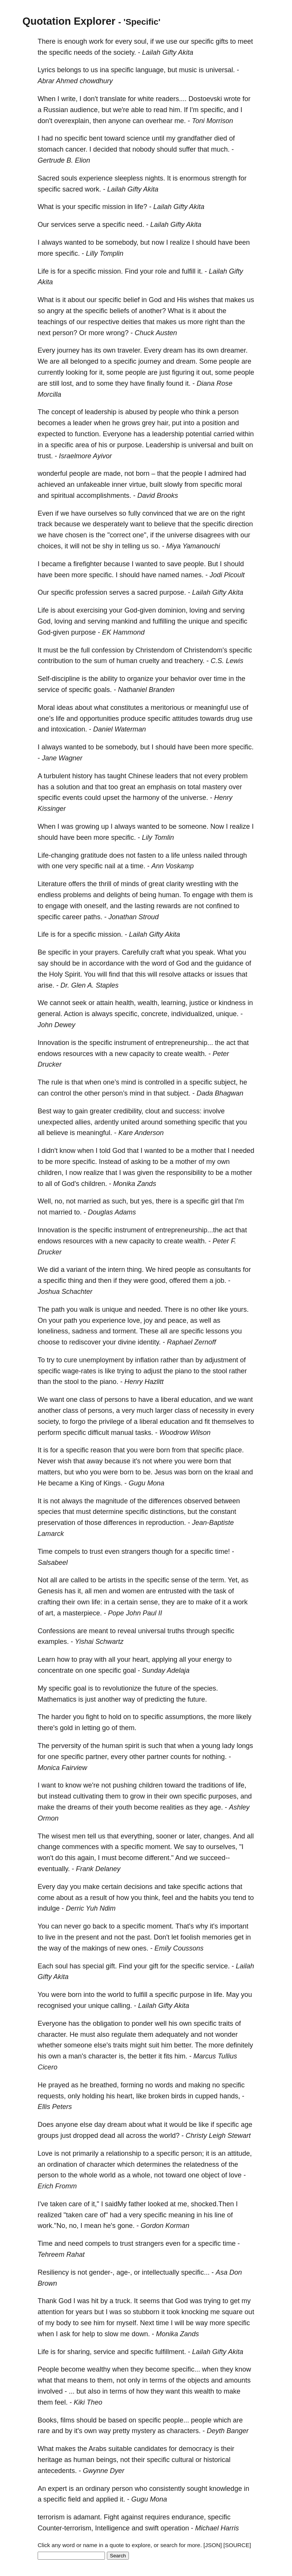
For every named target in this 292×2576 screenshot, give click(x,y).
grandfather (194, 138)
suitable (120, 2449)
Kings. (112, 1483)
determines (153, 2164)
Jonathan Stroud (133, 917)
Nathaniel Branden (146, 689)
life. (219, 1994)
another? (152, 311)
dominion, (172, 610)
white (146, 99)
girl (215, 1201)
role (161, 271)
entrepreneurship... (184, 1043)
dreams (79, 1807)
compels (67, 1551)
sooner (166, 1836)
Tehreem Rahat (61, 2254)
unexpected (55, 1122)
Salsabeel (53, 1562)
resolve (170, 974)
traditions (212, 1785)
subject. (178, 1093)
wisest (60, 1836)
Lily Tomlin (158, 837)
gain (81, 1111)
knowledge (225, 2488)
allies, (83, 1122)
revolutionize (122, 1688)
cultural (182, 2460)
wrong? (117, 333)
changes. (217, 1836)
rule (57, 1082)
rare (44, 2431)
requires (157, 2517)
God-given (140, 610)
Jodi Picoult (226, 575)
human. (169, 895)
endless (49, 895)
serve (86, 224)
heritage (50, 2460)
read (160, 110)
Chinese (140, 776)
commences (80, 1847)
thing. (135, 1269)
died (220, 138)
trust (96, 1551)
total (193, 787)
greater (100, 1111)
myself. (127, 2323)
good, (158, 1280)
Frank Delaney (98, 1869)
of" (104, 2215)
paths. (93, 917)
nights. (155, 178)
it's (136, 1461)
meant (98, 1631)
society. (124, 52)
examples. (53, 1641)
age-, (124, 2272)
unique (199, 621)
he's (109, 2225)
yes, (147, 1201)
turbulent (57, 776)
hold (114, 1717)
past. (144, 1937)
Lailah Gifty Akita (167, 52)
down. (141, 2334)
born (142, 473)
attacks (194, 974)
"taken (73, 2215)
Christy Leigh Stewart (218, 2135)
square (232, 2312)
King (87, 1483)
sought (197, 2488)
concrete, (155, 1014)
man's (77, 2056)
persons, (101, 1410)
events (72, 797)
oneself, (96, 906)
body (63, 2323)
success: (188, 1111)
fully (134, 513)
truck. (123, 2301)
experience (96, 178)
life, (241, 1785)
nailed (212, 855)
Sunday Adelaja (165, 1670)
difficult (98, 1432)
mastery (214, 787)
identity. (149, 1342)
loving (198, 610)
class (87, 1399)
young (211, 1746)
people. (194, 564)
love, (134, 1320)
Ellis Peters (55, 2107)
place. (234, 1450)
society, (49, 1421)
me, (183, 2204)
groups (48, 2135)
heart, (141, 1659)
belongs (69, 70)
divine (127, 1342)
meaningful (211, 707)
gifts (222, 41)
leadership (100, 412)
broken (158, 2096)
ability (108, 678)
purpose (83, 632)
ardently (106, 1122)
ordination (62, 2164)
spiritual (63, 495)
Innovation (53, 1043)
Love (45, 2153)
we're (121, 110)
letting (91, 1728)
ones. (140, 1948)
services (63, 224)
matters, (50, 1472)
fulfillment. (170, 2352)
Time (45, 1551)
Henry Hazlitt (143, 1381)
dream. (186, 361)
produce (133, 718)
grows (131, 423)
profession (91, 592)
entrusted (172, 1591)
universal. (220, 70)
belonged (84, 361)
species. (205, 1688)
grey (148, 423)
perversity (66, 1746)
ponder (142, 2023)
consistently (167, 2488)
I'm (194, 110)
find (114, 974)
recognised (54, 2005)
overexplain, (72, 121)
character (103, 2056)
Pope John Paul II (135, 1613)
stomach (50, 149)
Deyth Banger (228, 2431)
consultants (223, 1269)
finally (155, 383)
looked (158, 2204)
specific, (212, 110)
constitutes (126, 707)
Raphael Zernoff (191, 1342)
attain (105, 1003)
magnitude (112, 1501)
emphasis (161, 787)
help (88, 2334)
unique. (227, 1014)
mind (128, 1082)
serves (119, 592)
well (205, 1320)
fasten (146, 855)
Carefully (135, 952)
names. (192, 575)
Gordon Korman (165, 2225)
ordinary (97, 2488)
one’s (46, 718)
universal (202, 445)
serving (233, 610)
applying (164, 1659)
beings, (107, 2460)
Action (73, 1014)
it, (102, 372)
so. (155, 546)
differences (165, 1501)
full (85, 650)
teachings (52, 322)
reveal (126, 1631)
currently (51, 372)
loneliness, (54, 1331)
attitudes (185, 718)
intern (116, 1269)
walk (86, 1309)
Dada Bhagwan (220, 1093)
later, (194, 1836)
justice (199, 1003)
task (220, 1591)
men (100, 1591)
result (98, 1898)
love (235, 2175)
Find (131, 271)
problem (235, 776)
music (188, 70)
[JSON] (212, 2545)
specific (202, 41)
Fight (111, 2517)
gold (66, 1728)
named (168, 575)
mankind (124, 621)
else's (102, 2045)
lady (228, 1746)
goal (129, 1670)
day (62, 1886)
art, (50, 1613)
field (74, 2499)
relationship (123, 2153)
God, (45, 621)
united (130, 1122)
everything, (137, 1836)
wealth (204, 2391)
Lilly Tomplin (104, 253)
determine (108, 1511)
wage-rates (79, 1371)
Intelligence (112, 2528)
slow (111, 2334)
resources (78, 1054)
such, (120, 1201)
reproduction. (166, 1522)
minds (130, 884)
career (72, 917)
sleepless (128, 178)
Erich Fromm (57, 2186)
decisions (138, 1886)
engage (203, 895)
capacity (141, 1054)
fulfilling (163, 621)
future (163, 1688)
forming (132, 2085)
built (237, 445)
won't (45, 1858)
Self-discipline (59, 678)
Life (43, 271)
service (48, 689)
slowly (173, 484)
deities (131, 322)
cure (70, 1360)
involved (50, 2391)
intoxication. (69, 729)
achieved (51, 484)
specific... (195, 2272)
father (137, 2204)
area (82, 445)
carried (223, 434)
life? (141, 207)
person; (192, 2153)
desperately (110, 524)
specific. (67, 253)
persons (117, 1399)
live (50, 1937)
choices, (50, 546)
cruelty (149, 661)
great (127, 787)
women (133, 1591)
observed (198, 1501)
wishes (199, 300)
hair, (163, 423)
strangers (135, 1551)
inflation (147, 1360)
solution (68, 787)
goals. (103, 689)
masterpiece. (82, 1613)
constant (223, 1511)
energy (213, 1659)
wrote (232, 99)
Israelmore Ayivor (85, 456)
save (174, 564)
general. (50, 1014)
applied (107, 2499)
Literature (52, 884)
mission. (110, 271)
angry (55, 311)
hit (94, 2301)
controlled (160, 1082)
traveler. (129, 350)
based (117, 2420)
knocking (194, 2312)
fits (168, 2056)
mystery (144, 2431)
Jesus (163, 1472)
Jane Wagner (62, 758)
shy (107, 546)
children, (50, 1172)
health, (125, 1003)
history (82, 776)
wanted (75, 242)
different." (159, 1858)
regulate (123, 2034)
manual (122, 1432)
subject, (226, 1082)
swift (152, 2528)
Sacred (48, 178)
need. (135, 224)
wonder (226, 2034)
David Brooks (157, 495)
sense (180, 1580)
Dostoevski (205, 99)
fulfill (188, 271)
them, (105, 2380)
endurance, (188, 2517)
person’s (115, 1093)
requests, (52, 2096)
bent (95, 138)
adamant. (87, 2517)
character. (53, 2034)
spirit (132, 1746)
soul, (141, 41)
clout (152, 1111)
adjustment (221, 1360)
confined (219, 906)
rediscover (85, 1342)
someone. (193, 826)
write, (69, 99)
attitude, (239, 2153)
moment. (158, 1847)
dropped (85, 2135)
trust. (45, 456)
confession (108, 650)
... (72, 2391)
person (227, 412)
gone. (126, 2225)
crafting (49, 1602)
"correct (118, 535)
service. (218, 1966)
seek (79, 1003)
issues (224, 974)
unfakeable (93, 484)
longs (244, 1746)
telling (131, 546)
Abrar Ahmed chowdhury (75, 81)
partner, (97, 1757)
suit (154, 2045)
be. (147, 1472)
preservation (56, 1522)
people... (176, 2420)
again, (87, 1858)
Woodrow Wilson (185, 1432)
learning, (174, 1003)
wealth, (148, 1003)
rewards (168, 906)
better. (183, 2045)
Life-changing (58, 855)
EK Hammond (123, 632)
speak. (205, 952)
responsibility (186, 1172)
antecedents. (57, 2471)
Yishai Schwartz (99, 1641)
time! (222, 1551)
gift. (111, 1966)
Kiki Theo (88, 2402)
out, (207, 372)
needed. (150, 1309)
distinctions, (168, 1511)
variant (77, 1269)
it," (95, 2204)
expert (57, 2488)
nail (110, 866)
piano (183, 1371)
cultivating (88, 1796)
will (74, 546)
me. (180, 121)
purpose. (130, 445)
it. (200, 271)
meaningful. (94, 1133)
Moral (46, 707)
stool (220, 1371)
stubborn (146, 2312)
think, (152, 1898)
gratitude (94, 855)
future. (197, 1699)
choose (49, 1342)
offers (77, 884)
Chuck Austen (156, 333)
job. (220, 1280)
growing (87, 826)
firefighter (87, 564)
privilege (111, 1421)
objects (198, 2380)
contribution (55, 661)
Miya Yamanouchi (193, 546)
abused (136, 412)
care (75, 2204)
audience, (85, 110)
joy (148, 1320)
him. (175, 110)
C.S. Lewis (227, 661)
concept (63, 412)
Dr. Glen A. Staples (89, 985)
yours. (239, 1309)
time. (137, 866)
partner (157, 1757)
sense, (150, 1602)
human (126, 661)
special (93, 1966)
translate (113, 99)
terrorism (51, 2517)
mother (202, 1150)
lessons (217, 1331)
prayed (58, 2085)
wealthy (98, 2369)
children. (94, 1183)
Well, (45, 1201)
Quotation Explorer (69, 21)
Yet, (233, 1580)
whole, (142, 2175)
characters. (184, 2431)
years (84, 2312)
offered (179, 1280)
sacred (72, 189)
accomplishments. (103, 495)
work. (93, 189)
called (80, 1580)
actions (218, 1886)
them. (127, 1728)
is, (122, 2056)
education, (197, 1399)
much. (220, 149)
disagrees (209, 535)
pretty (121, 2431)
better (148, 2056)
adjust (152, 1371)
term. (218, 1580)
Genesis (50, 1591)
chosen (76, 535)
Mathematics (57, 1699)
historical (216, 2460)
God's (70, 1183)
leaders (166, 776)
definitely (239, 2045)
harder (61, 1717)
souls (69, 178)
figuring (183, 372)
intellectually (160, 2272)
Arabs (97, 2449)
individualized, (192, 1014)
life (60, 718)
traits (225, 2023)
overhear (159, 121)
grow (137, 1796)
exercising (91, 610)
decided (105, 149)
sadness (84, 1331)
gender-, (101, 2272)
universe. (194, 797)
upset (111, 797)
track (45, 524)
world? (169, 2135)
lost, (67, 383)
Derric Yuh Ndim (91, 1908)
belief (131, 300)
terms (158, 2380)
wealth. (195, 1054)
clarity (175, 884)
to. (78, 1212)
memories (217, 1937)
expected (51, 434)
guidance (229, 963)
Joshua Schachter (65, 1291)
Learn (46, 1659)
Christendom (154, 650)
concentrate (55, 1670)
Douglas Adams (112, 1212)
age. (216, 1807)
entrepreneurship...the (189, 1230)
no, (59, 1201)
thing (75, 1280)
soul (61, 1966)
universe (180, 535)
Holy (56, 974)
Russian (55, 110)
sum (100, 661)
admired (220, 473)
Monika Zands (134, 1183)
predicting (159, 1699)
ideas (65, 707)
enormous (194, 178)
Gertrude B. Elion (64, 160)
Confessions (56, 1631)
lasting (144, 906)
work (96, 41)
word (159, 963)
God (155, 300)
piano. (109, 1381)
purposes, (223, 1796)
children (151, 1785)
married (89, 1201)
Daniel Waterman (119, 729)
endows (49, 1054)
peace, (178, 1320)
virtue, (138, 484)
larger (164, 1410)
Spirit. (73, 974)
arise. (46, 985)
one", (140, 535)
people (229, 361)
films (67, 2420)
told (105, 1150)
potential (198, 434)
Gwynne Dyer (103, 2471)
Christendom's (205, 650)
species (49, 1511)
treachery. (190, 661)
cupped (206, 2096)
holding (93, 2096)
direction (240, 524)
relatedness (201, 2164)
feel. (61, 2402)
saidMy (116, 2204)
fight (92, 1717)
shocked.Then (212, 2204)
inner (119, 484)
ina (104, 70)
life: (97, 1602)
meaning (181, 2215)
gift (153, 1966)
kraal (232, 1472)
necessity (214, 1410)
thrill (105, 884)
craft (157, 952)
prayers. (107, 952)
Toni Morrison (212, 121)
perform (49, 1432)
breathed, (104, 2085)
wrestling (199, 884)
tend (239, 1898)
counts (180, 1757)
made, (112, 473)
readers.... (171, 99)
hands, (229, 2096)
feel (167, 1898)
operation (174, 2528)
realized (50, 2215)
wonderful (52, 473)
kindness (232, 1003)
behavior (183, 678)
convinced (157, 513)
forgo (78, 1421)
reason (100, 1450)
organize (140, 678)
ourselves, (221, 1847)
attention (51, 2312)
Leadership (162, 445)
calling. (121, 2005)
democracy (195, 2449)
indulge (49, 1908)
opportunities (99, 718)
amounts (237, 2380)
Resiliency (53, 2272)
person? (64, 333)
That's (184, 1926)
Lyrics (46, 70)
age (246, 2124)
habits (209, 1898)
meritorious (167, 707)
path (58, 1309)
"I (241, 1847)
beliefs (119, 311)
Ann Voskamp (172, 866)
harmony (146, 797)
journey (68, 350)
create (173, 1054)
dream (172, 350)
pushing (125, 1785)
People (48, 2369)
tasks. (144, 1432)
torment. (125, 1331)
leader (82, 423)
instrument (130, 1043)
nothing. (214, 1757)
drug (233, 718)
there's (48, 1728)
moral (233, 484)
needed (243, 1150)
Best (44, 1111)
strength (224, 178)
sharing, (79, 2352)
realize (180, 242)
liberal (170, 1399)
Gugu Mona (146, 1483)
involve (214, 1111)
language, (151, 70)
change (49, 1847)
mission (113, 207)
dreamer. (234, 350)
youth (123, 1807)
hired (165, 1269)
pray (85, 1659)
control (61, 1093)
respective (103, 322)
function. (88, 434)
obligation (107, 2023)
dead (107, 2135)
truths (175, 1631)
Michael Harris (217, 2528)
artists (117, 1580)
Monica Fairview (62, 1768)
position (213, 423)
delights (118, 895)
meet (245, 41)
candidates (150, 2449)
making (199, 2085)
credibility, (128, 1111)
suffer (187, 149)
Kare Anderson (140, 1133)
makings (95, 1948)
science (138, 138)
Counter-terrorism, (65, 2528)
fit (207, 1421)
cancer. (76, 149)
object (210, 2175)
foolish (190, 1937)
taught (116, 776)
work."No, (52, 2225)
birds (178, 2096)
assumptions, (185, 1717)
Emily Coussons (178, 1948)
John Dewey (56, 1025)
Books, (48, 2420)
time (220, 678)
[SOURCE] (237, 2545)
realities (172, 1807)
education (174, 1421)
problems (77, 895)
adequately (172, 2034)
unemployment (101, 1360)
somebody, (121, 242)
